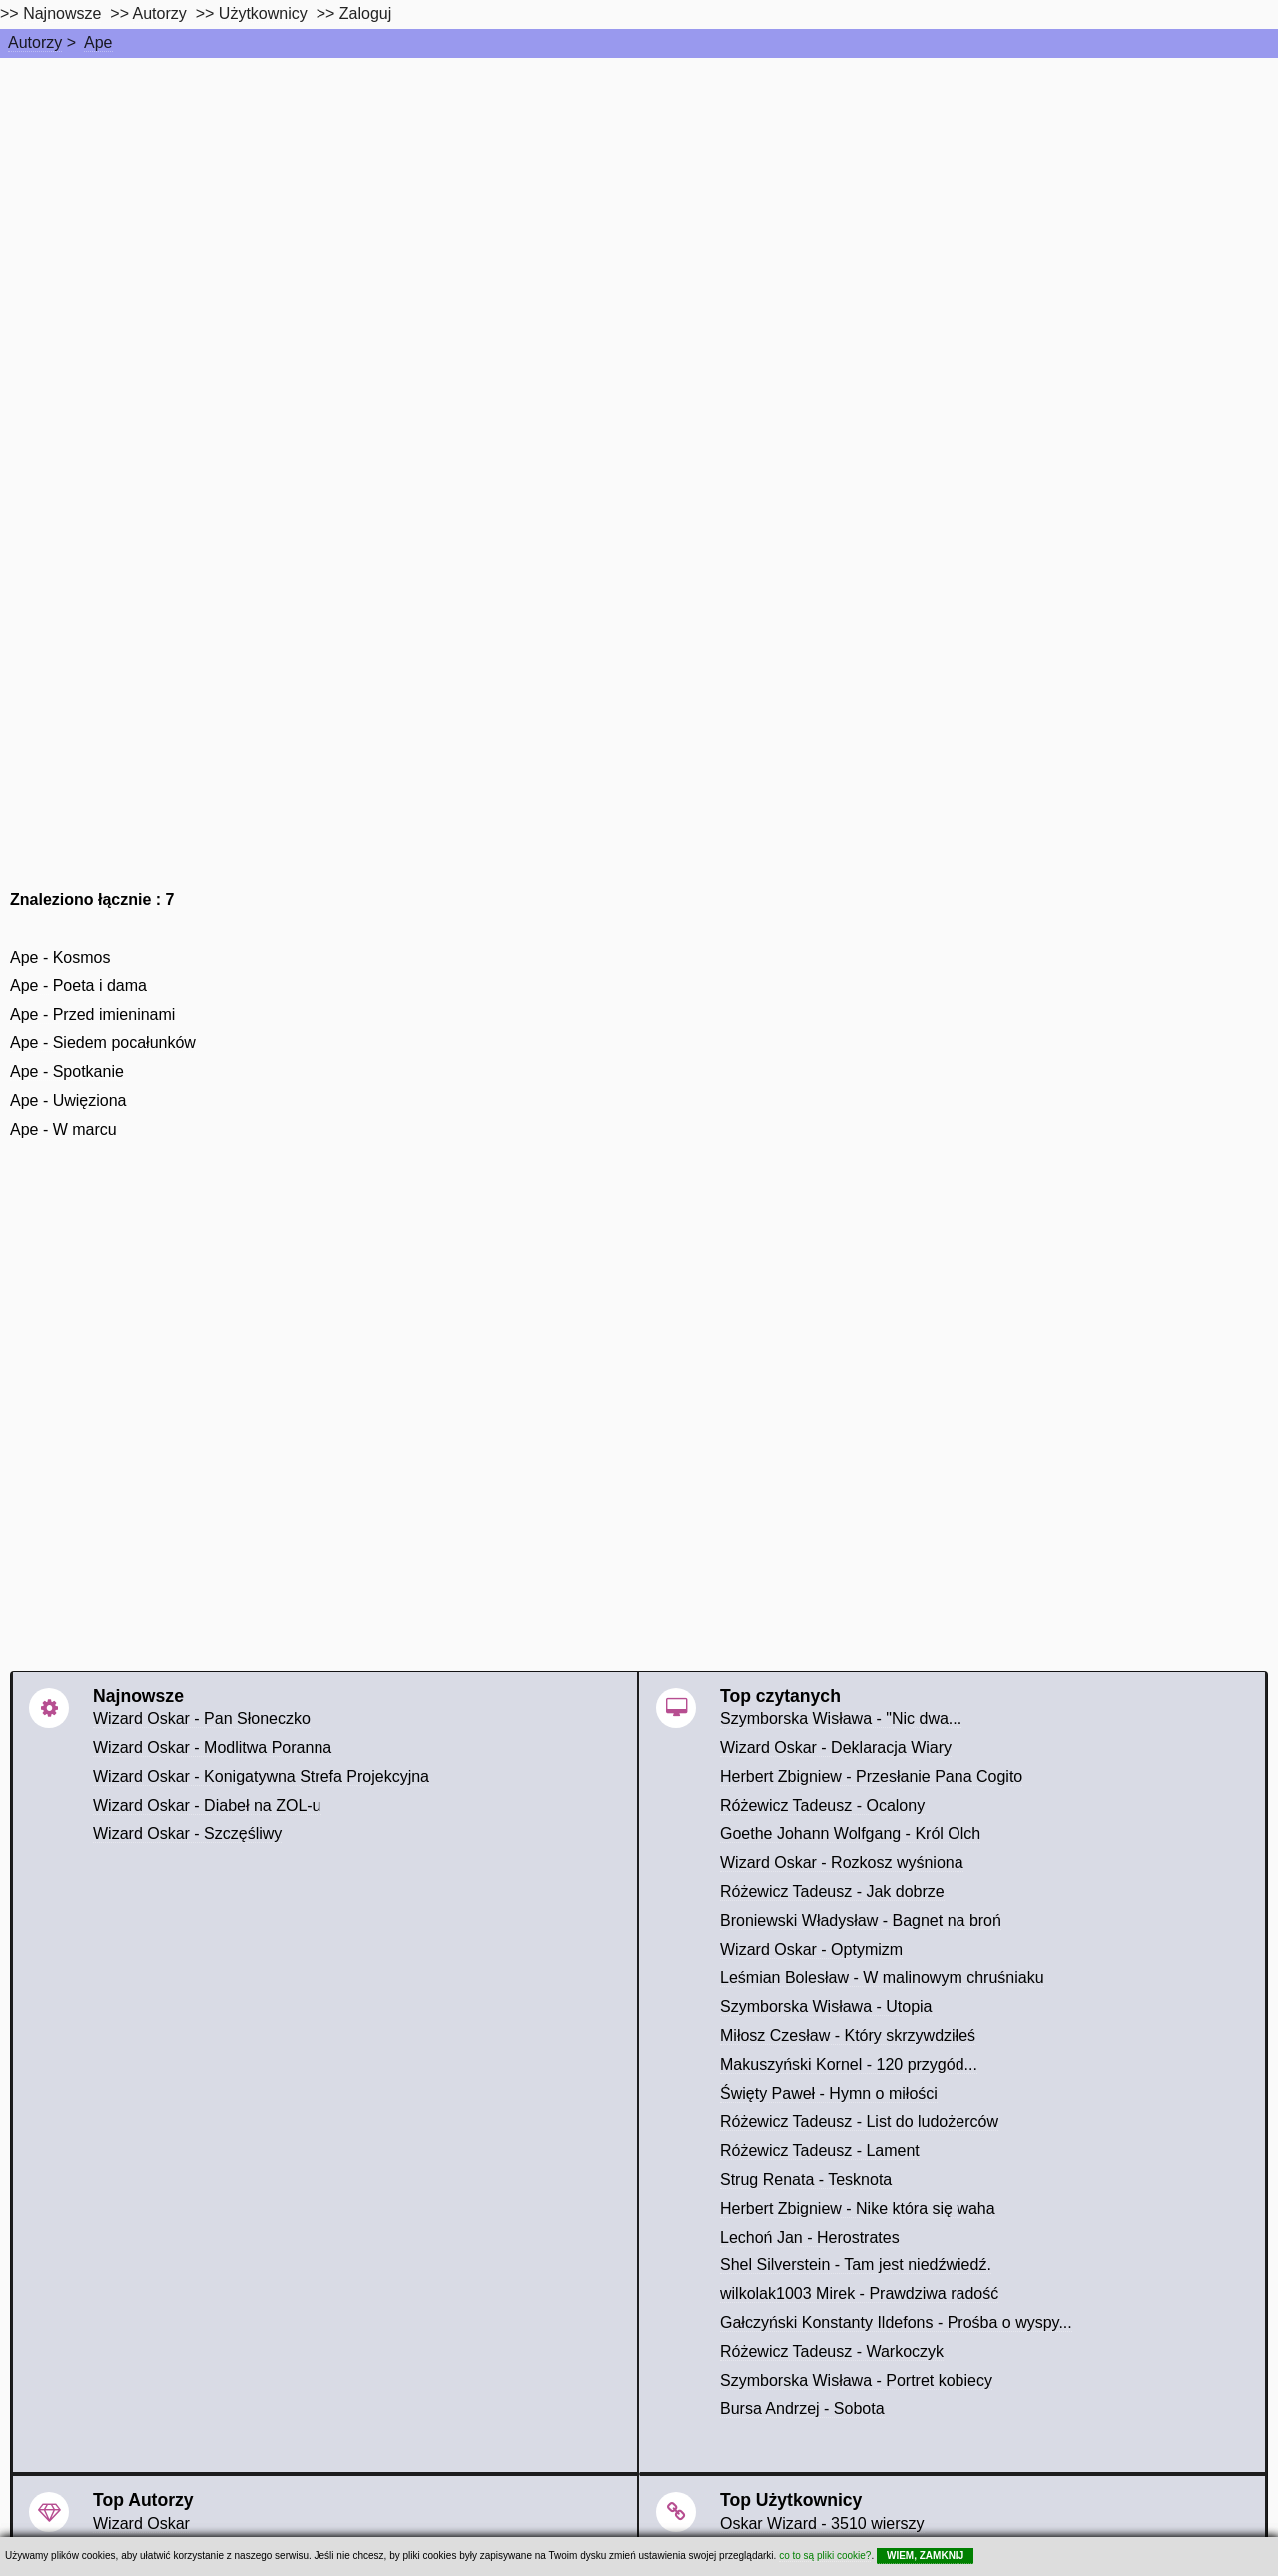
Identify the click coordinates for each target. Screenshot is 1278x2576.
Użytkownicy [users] (263, 13)
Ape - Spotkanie (67, 1071)
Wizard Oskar (141, 2523)
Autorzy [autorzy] (160, 13)
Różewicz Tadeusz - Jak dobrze (832, 1891)
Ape (98, 42)
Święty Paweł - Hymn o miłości (829, 2093)
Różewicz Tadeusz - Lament (820, 2150)
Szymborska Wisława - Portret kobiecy (856, 2380)
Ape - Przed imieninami (92, 1014)
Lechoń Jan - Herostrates (810, 2237)
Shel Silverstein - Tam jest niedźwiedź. (855, 2264)
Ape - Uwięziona (68, 1100)
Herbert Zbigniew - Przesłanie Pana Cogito (871, 1776)
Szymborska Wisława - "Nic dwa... (840, 1718)
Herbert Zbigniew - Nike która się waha (857, 2208)
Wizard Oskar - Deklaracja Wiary (836, 1747)
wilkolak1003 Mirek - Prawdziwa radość (859, 2293)
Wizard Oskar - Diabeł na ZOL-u (207, 1805)
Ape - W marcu (63, 1129)
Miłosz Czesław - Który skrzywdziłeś (847, 2035)
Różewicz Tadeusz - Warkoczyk (832, 2351)
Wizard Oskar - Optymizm (811, 1949)
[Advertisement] (639, 207)
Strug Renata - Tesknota (806, 2179)
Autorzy (35, 42)
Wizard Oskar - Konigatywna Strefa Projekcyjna (261, 1776)
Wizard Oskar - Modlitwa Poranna (212, 1747)
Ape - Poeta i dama (78, 985)
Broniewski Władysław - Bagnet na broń (860, 1920)
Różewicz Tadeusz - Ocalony (822, 1805)
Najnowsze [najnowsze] (62, 13)
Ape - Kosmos (60, 957)
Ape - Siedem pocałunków (103, 1042)
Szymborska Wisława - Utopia (826, 2006)
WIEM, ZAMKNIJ (925, 2555)
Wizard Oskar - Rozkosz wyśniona (841, 1862)
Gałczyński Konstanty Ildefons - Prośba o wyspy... (896, 2322)
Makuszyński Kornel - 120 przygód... (848, 2064)
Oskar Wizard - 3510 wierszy (822, 2523)
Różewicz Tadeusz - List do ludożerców (859, 2121)
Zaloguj (365, 13)
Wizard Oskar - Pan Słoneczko (202, 1718)
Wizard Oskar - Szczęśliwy (187, 1833)
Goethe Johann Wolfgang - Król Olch (850, 1833)
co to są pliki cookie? (825, 2555)
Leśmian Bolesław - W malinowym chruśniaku (882, 1977)
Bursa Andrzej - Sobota (802, 2408)
